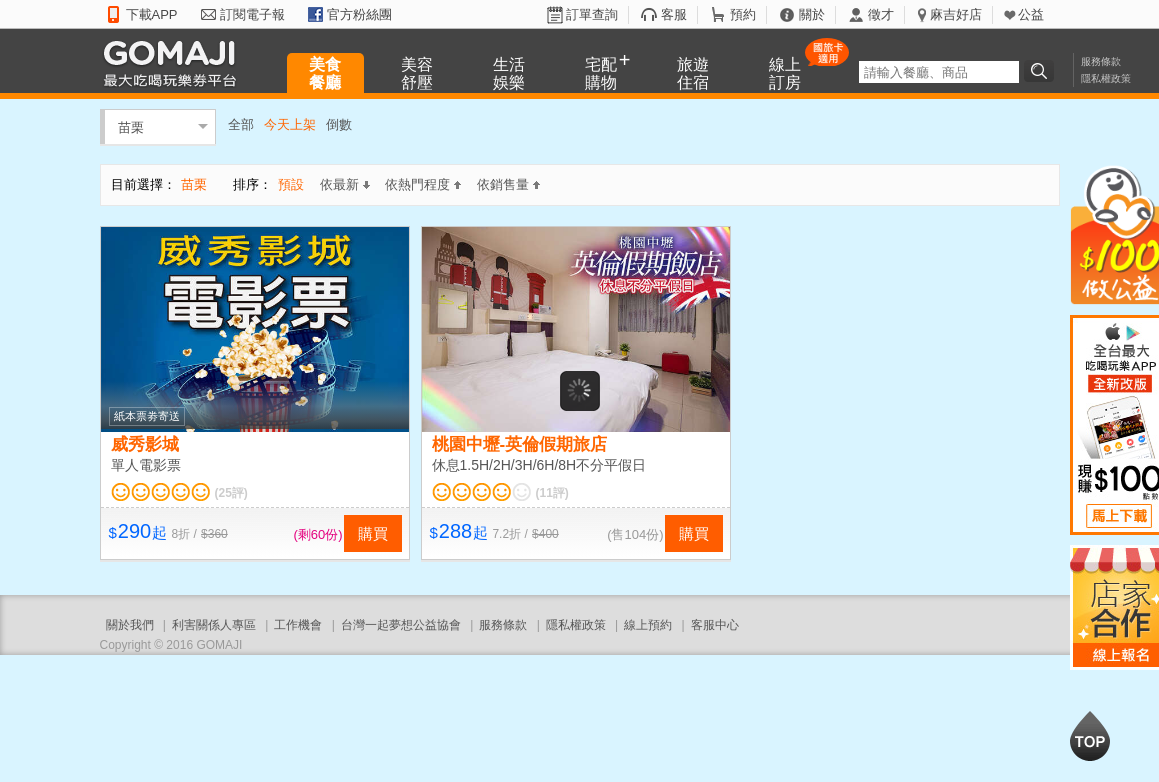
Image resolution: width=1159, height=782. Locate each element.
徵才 (881, 14)
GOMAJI (175, 62)
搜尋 (1042, 71)
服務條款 (1101, 61)
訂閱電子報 (252, 14)
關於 (812, 14)
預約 (743, 14)
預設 (291, 184)
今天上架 (290, 124)
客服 (674, 14)
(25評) (231, 493)
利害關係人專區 (214, 625)
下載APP (152, 14)
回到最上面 (1090, 736)
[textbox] (939, 72)
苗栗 (131, 126)
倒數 (339, 124)
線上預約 (648, 625)
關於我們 (130, 625)
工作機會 (298, 625)
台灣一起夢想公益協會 (401, 625)
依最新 (345, 184)
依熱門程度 (423, 184)
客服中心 (715, 625)
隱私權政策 (1106, 78)
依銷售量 (508, 184)
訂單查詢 (592, 14)
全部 (241, 124)
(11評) (552, 493)
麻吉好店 (956, 14)
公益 (1031, 14)
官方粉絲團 (359, 14)
